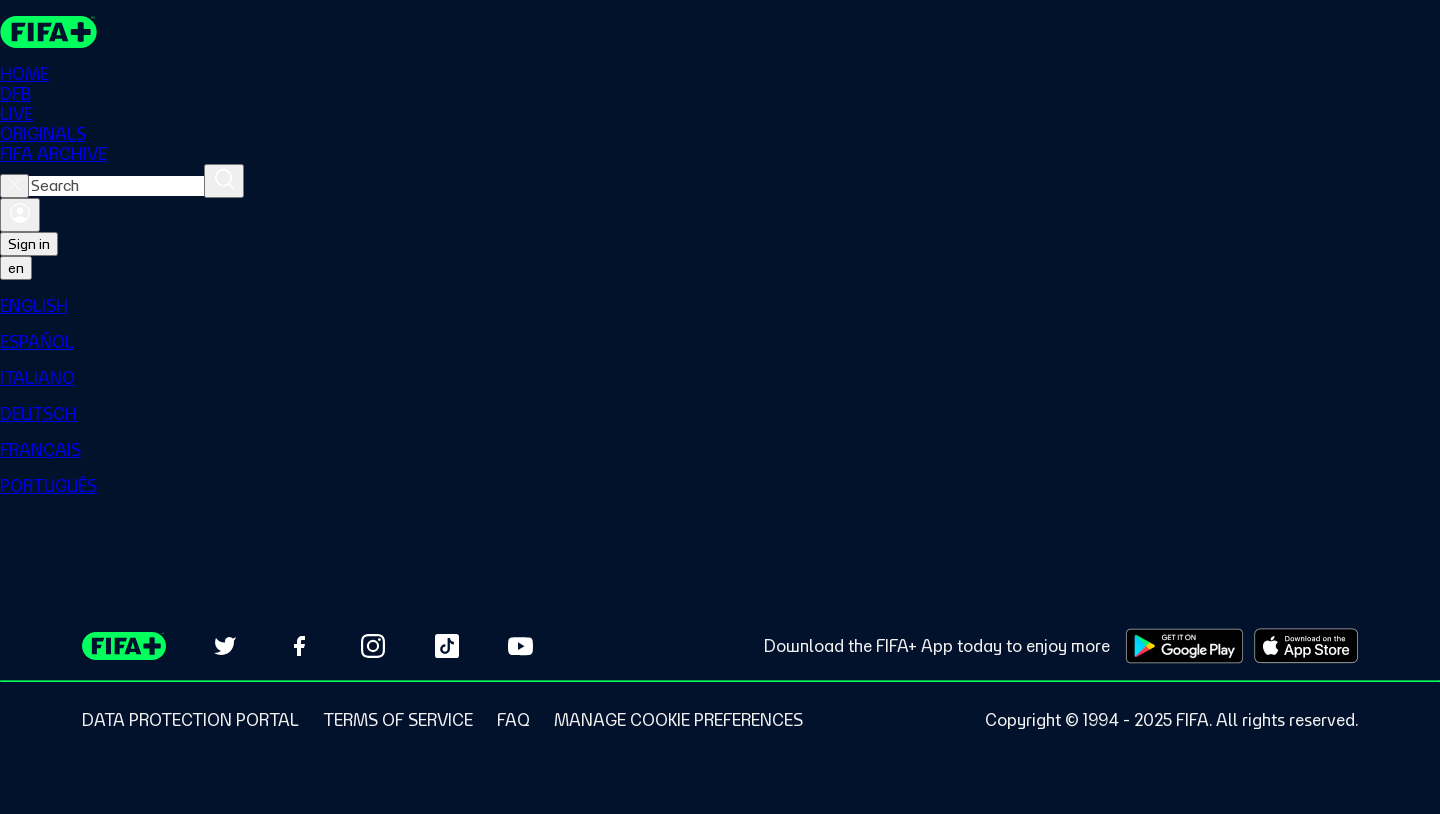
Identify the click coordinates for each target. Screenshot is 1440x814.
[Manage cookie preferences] (678, 720)
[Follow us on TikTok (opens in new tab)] (447, 646)
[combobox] (116, 186)
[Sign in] (20, 215)
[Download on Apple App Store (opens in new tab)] (1306, 646)
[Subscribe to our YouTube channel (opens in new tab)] (521, 646)
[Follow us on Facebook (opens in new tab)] (299, 646)
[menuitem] (720, 306)
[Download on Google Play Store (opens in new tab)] (1184, 646)
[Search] (224, 181)
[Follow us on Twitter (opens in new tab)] (225, 646)
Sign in (29, 244)
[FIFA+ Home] (48, 32)
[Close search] (14, 186)
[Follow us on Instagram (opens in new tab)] (373, 646)
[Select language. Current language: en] (16, 268)
